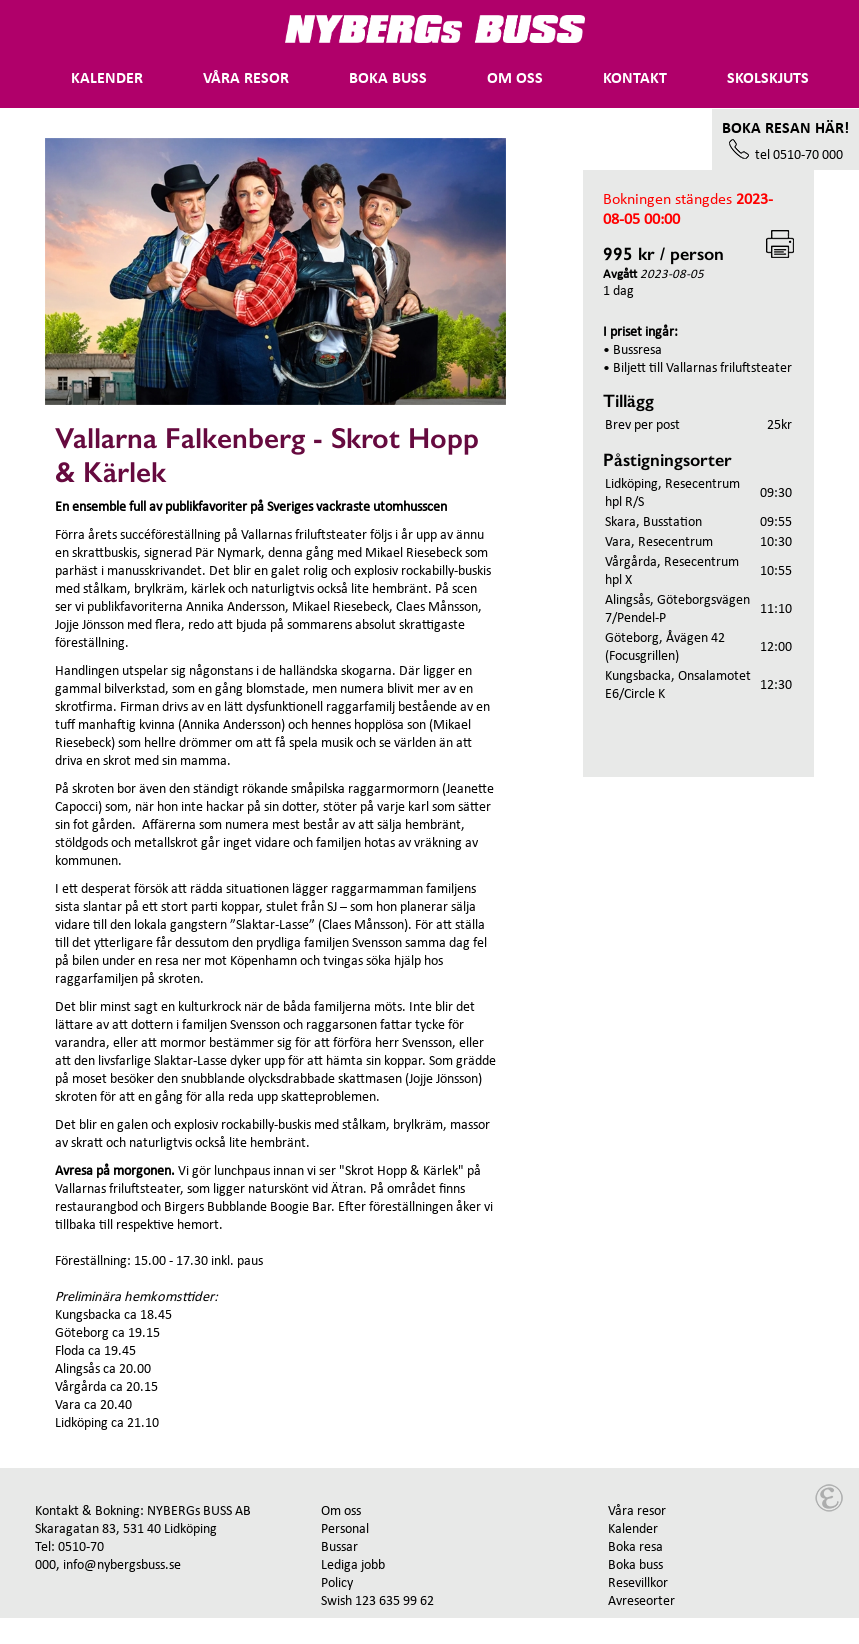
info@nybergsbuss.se (122, 1565)
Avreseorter (641, 1601)
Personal (345, 1529)
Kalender (107, 79)
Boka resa (635, 1547)
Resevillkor (638, 1583)
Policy (337, 1583)
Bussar (339, 1547)
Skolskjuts (768, 79)
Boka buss (388, 79)
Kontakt (635, 79)
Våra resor (637, 1511)
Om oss (515, 79)
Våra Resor (246, 79)
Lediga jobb (353, 1565)
